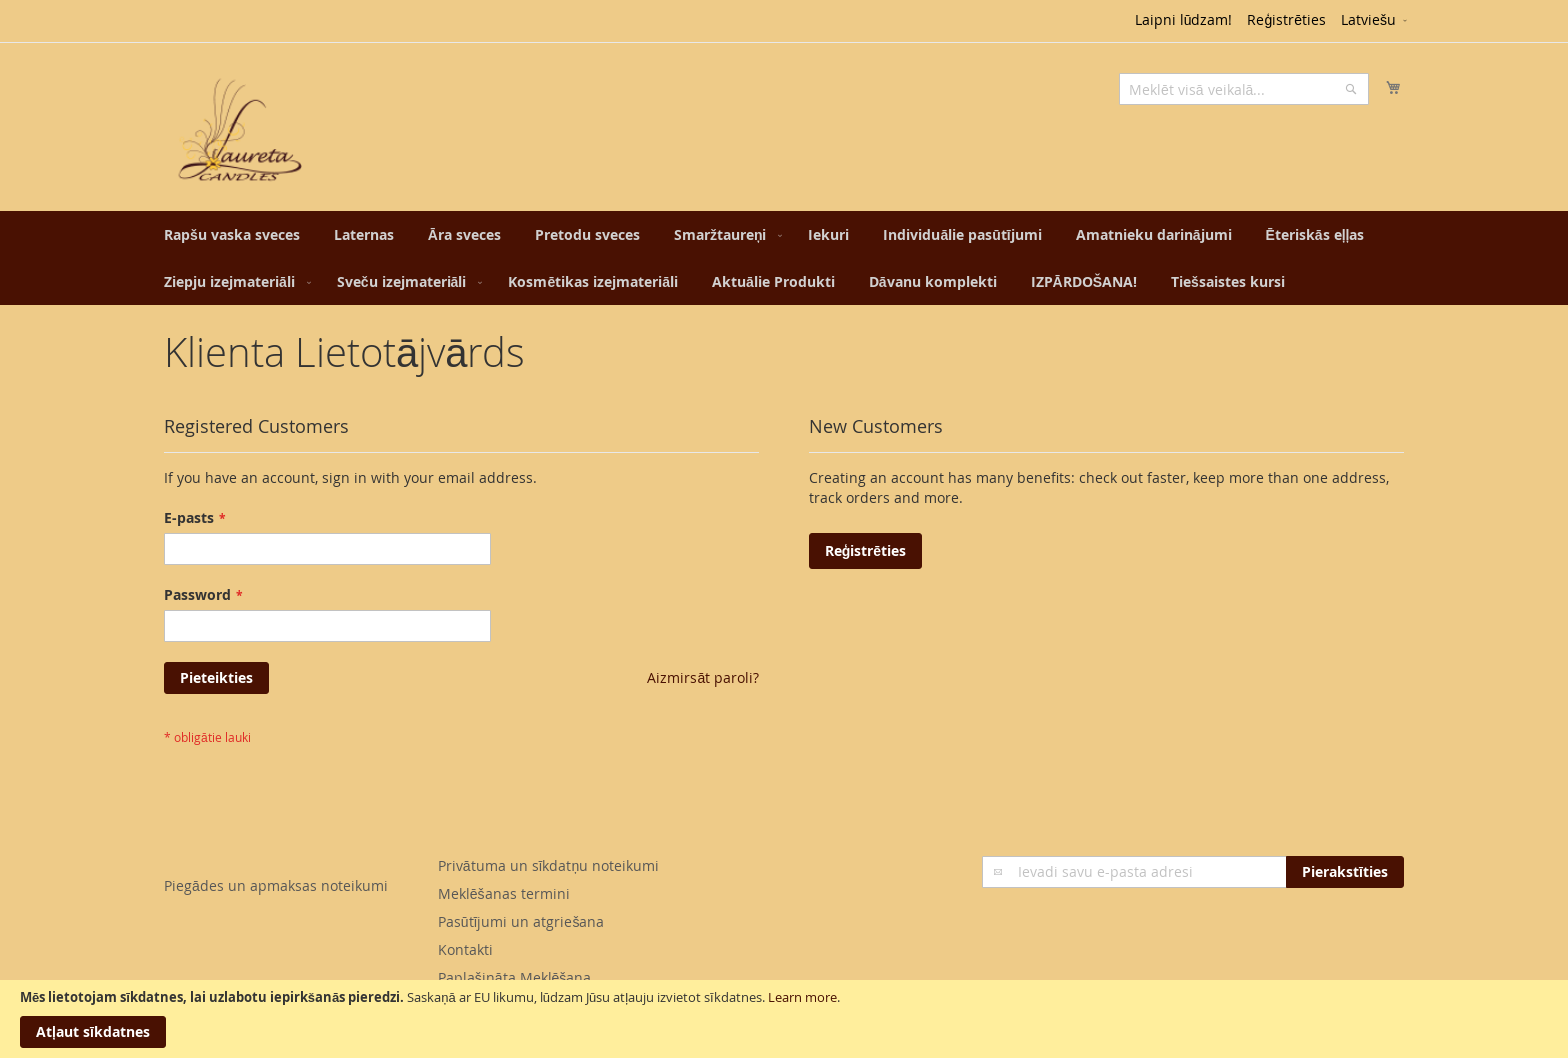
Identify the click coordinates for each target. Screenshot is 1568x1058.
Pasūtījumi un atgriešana (521, 921)
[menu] (784, 258)
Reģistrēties (1286, 19)
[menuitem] (232, 234)
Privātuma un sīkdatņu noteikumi (548, 865)
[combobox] (1244, 89)
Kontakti (465, 949)
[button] (1375, 21)
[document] (784, 1019)
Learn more (802, 997)
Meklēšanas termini (504, 893)
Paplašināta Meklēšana (515, 977)
